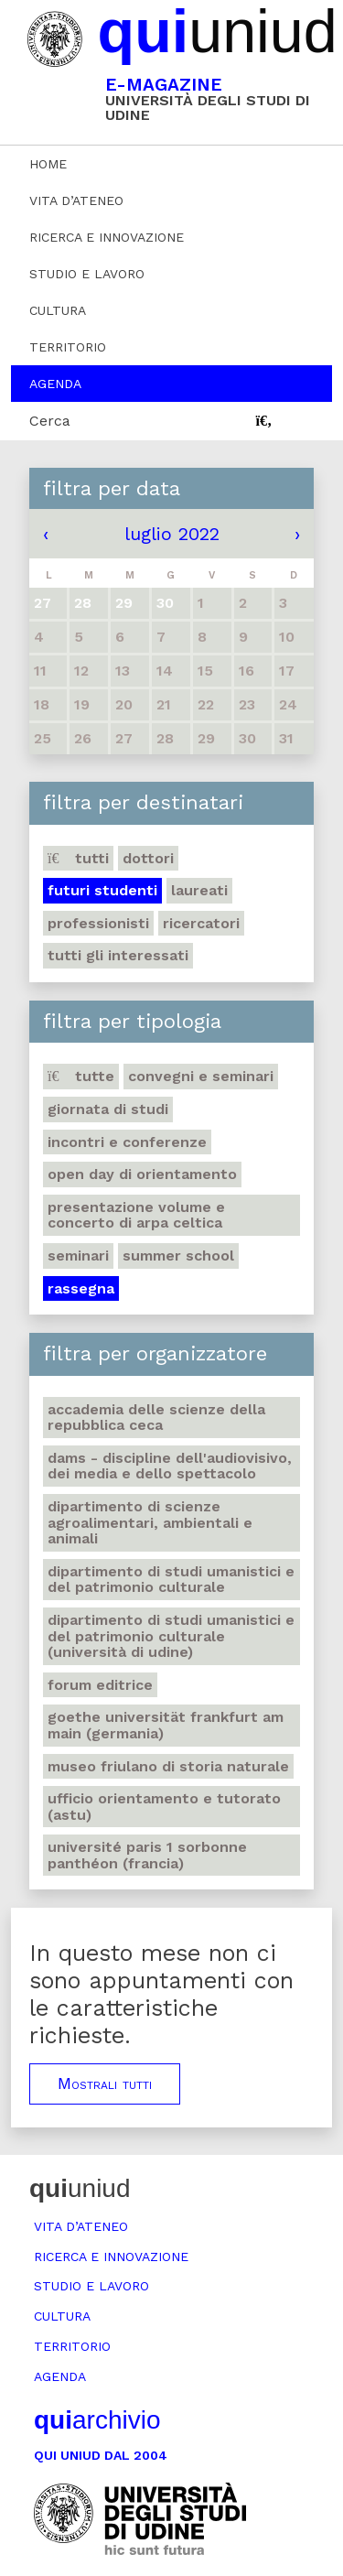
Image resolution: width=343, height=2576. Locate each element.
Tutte (81, 1076)
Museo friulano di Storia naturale (168, 1766)
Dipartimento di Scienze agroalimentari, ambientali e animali (150, 1522)
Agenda (55, 383)
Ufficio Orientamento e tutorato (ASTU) (164, 1807)
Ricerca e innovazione (106, 237)
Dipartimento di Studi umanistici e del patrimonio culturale (171, 1579)
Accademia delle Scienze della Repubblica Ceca (156, 1417)
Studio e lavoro (87, 273)
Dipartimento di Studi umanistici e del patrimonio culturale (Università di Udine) (171, 1636)
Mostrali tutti (105, 2083)
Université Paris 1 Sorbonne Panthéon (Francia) (147, 1855)
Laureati (199, 890)
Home (48, 164)
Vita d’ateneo (76, 200)
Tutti (78, 858)
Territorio (67, 347)
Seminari (78, 1255)
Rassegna (81, 1288)
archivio (97, 2420)
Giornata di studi (108, 1109)
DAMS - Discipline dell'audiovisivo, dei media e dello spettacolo (170, 1466)
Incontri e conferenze (127, 1142)
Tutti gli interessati (118, 955)
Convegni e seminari (200, 1076)
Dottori (148, 858)
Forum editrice (100, 1685)
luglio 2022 (172, 534)
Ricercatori (201, 923)
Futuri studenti (102, 890)
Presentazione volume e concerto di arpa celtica (136, 1215)
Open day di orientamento (142, 1174)
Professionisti (98, 923)
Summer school (178, 1255)
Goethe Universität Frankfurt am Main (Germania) (166, 1725)
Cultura (57, 310)
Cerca (49, 420)
